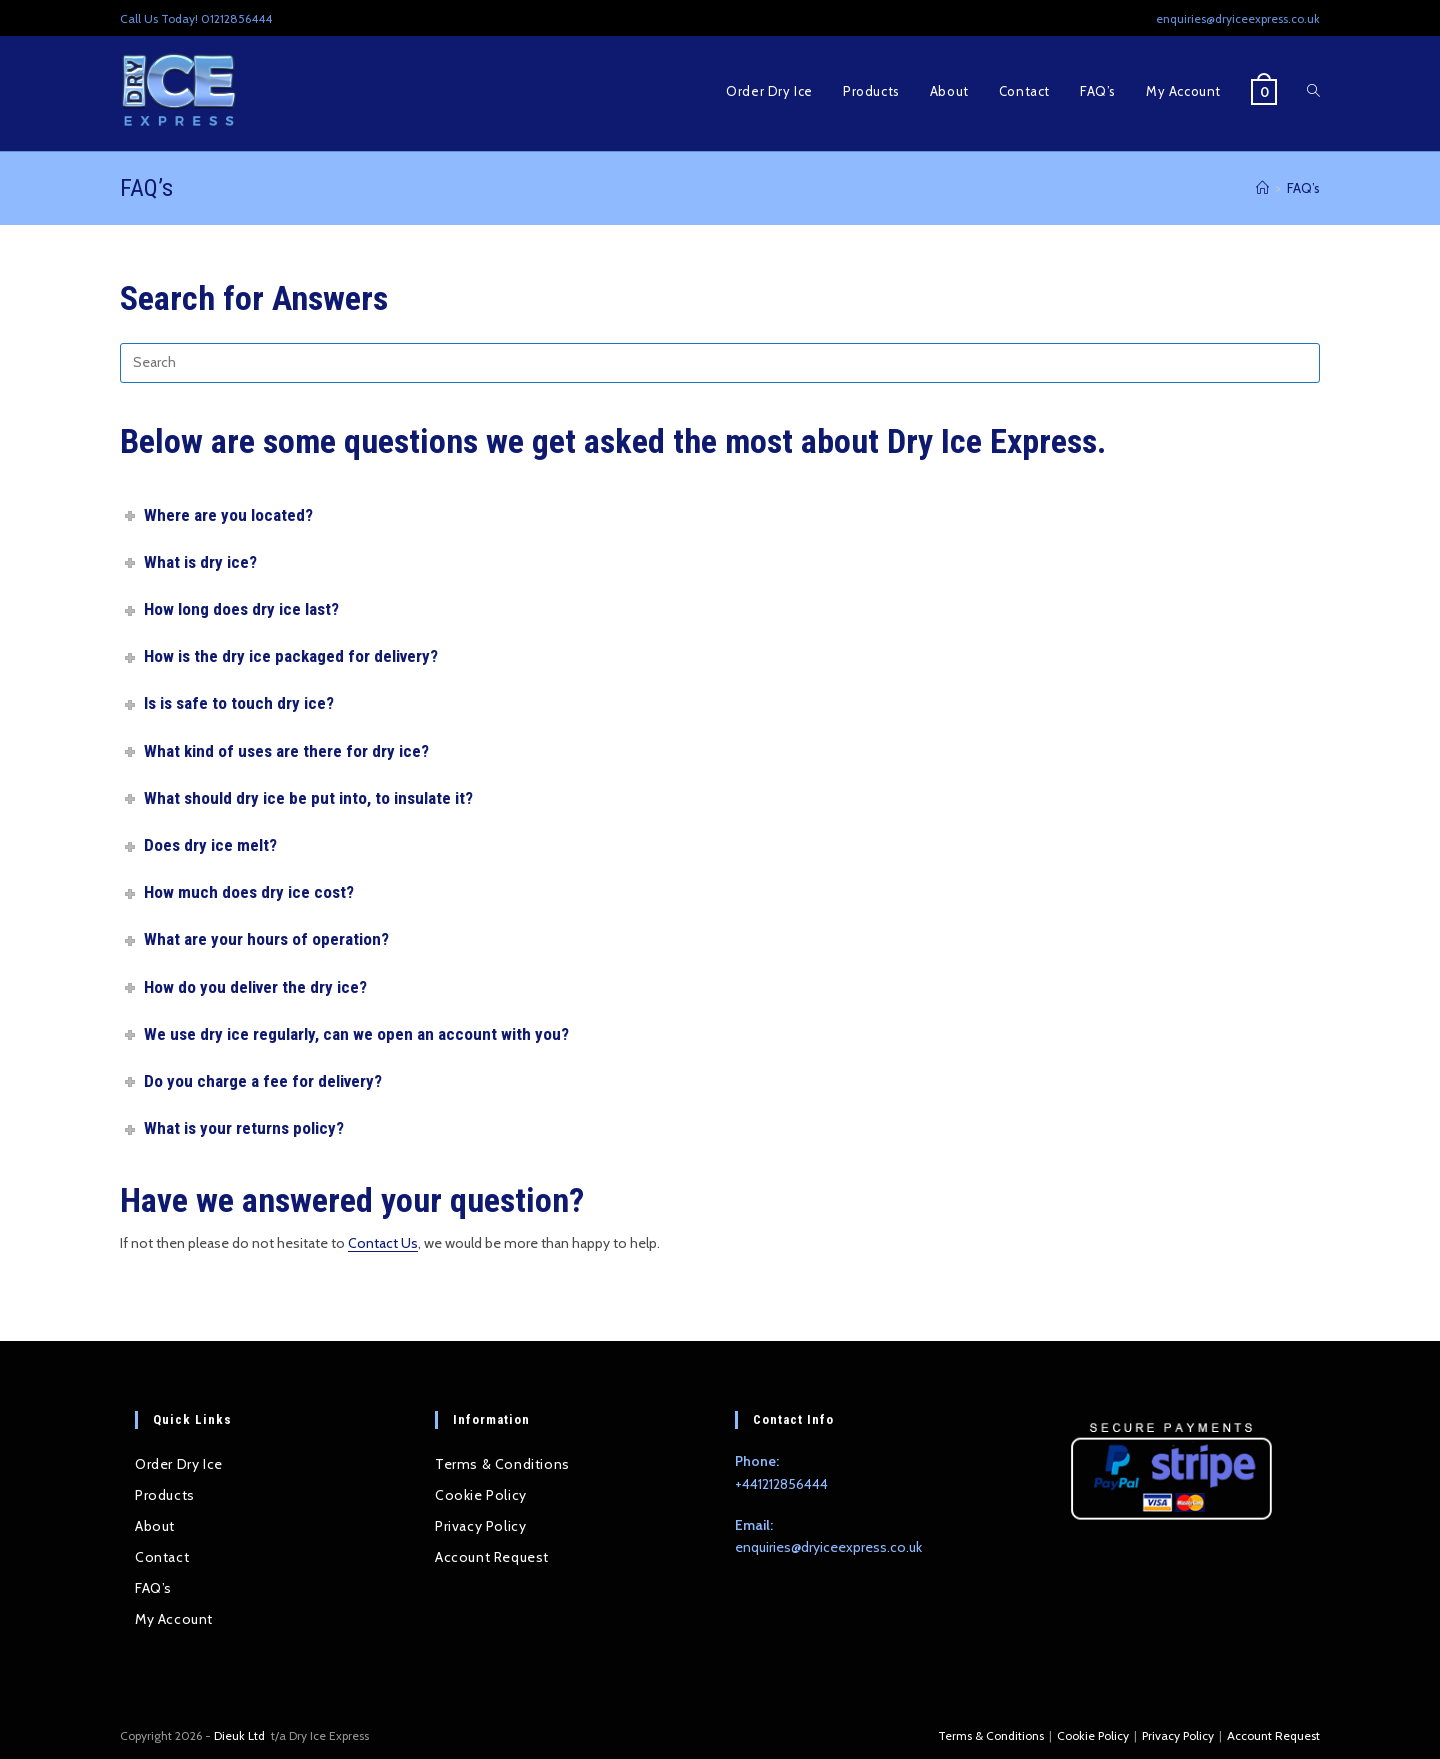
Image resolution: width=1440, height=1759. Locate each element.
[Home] (1262, 188)
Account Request (492, 1557)
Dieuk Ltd (241, 1735)
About (155, 1526)
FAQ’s (1303, 188)
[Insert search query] (720, 363)
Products (165, 1495)
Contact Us (383, 1243)
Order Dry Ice (179, 1464)
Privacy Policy (480, 1526)
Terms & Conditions (502, 1464)
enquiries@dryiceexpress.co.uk (828, 1547)
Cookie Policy (481, 1495)
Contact (162, 1557)
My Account (174, 1619)
